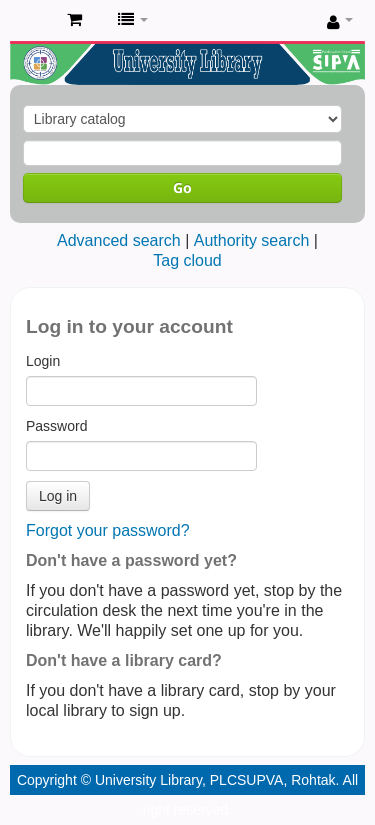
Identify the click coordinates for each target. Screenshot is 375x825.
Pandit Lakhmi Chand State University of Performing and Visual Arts (31, 21)
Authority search (252, 240)
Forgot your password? (108, 530)
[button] (74, 20)
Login (43, 361)
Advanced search (119, 240)
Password (56, 426)
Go (182, 187)
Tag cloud (187, 260)
